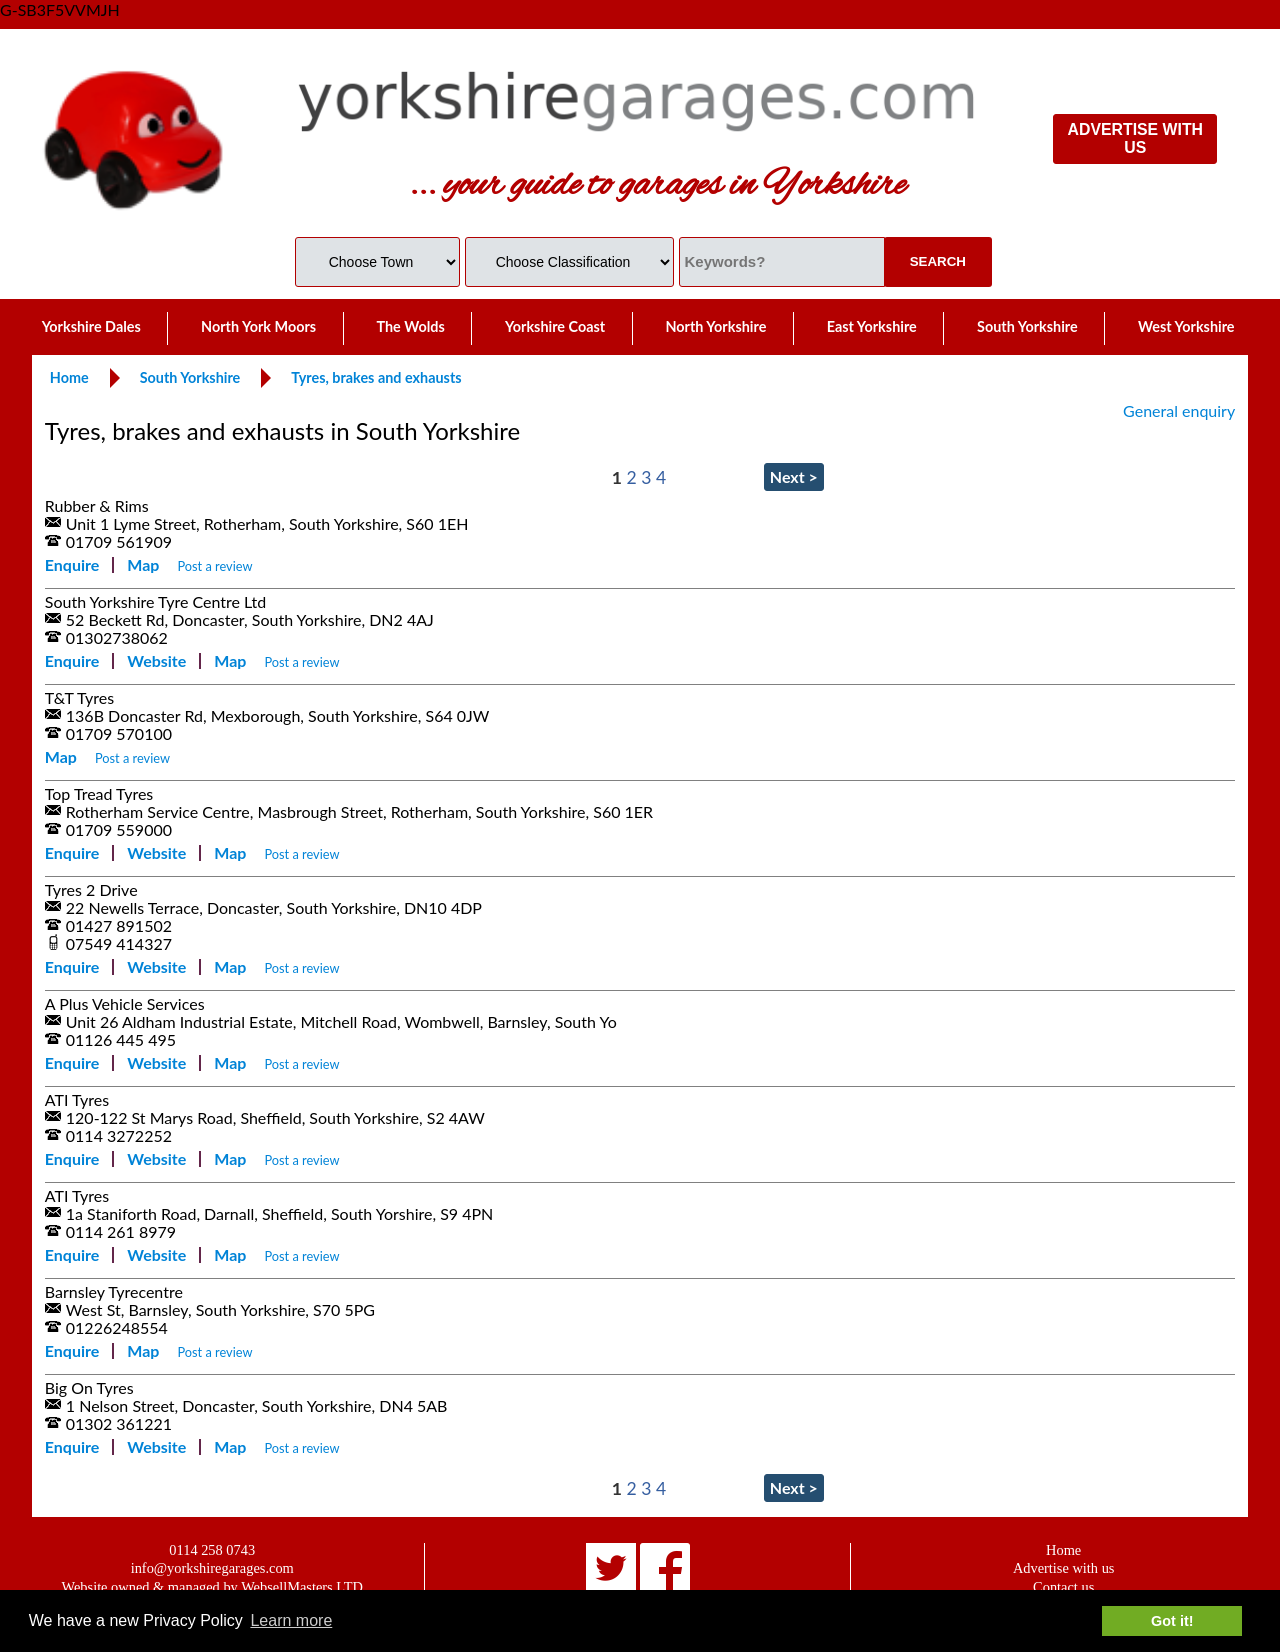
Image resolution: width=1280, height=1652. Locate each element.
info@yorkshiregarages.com (212, 1568)
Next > (794, 476)
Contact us (1063, 1587)
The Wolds (410, 326)
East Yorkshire (872, 326)
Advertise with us (1064, 1568)
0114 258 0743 (212, 1550)
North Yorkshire (715, 326)
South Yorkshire (1027, 326)
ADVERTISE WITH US (1135, 138)
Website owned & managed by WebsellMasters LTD (212, 1587)
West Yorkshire (1186, 326)
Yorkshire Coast (555, 326)
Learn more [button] (291, 1620)
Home (1063, 1550)
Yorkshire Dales (91, 326)
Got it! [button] (1172, 1621)
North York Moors (258, 326)
